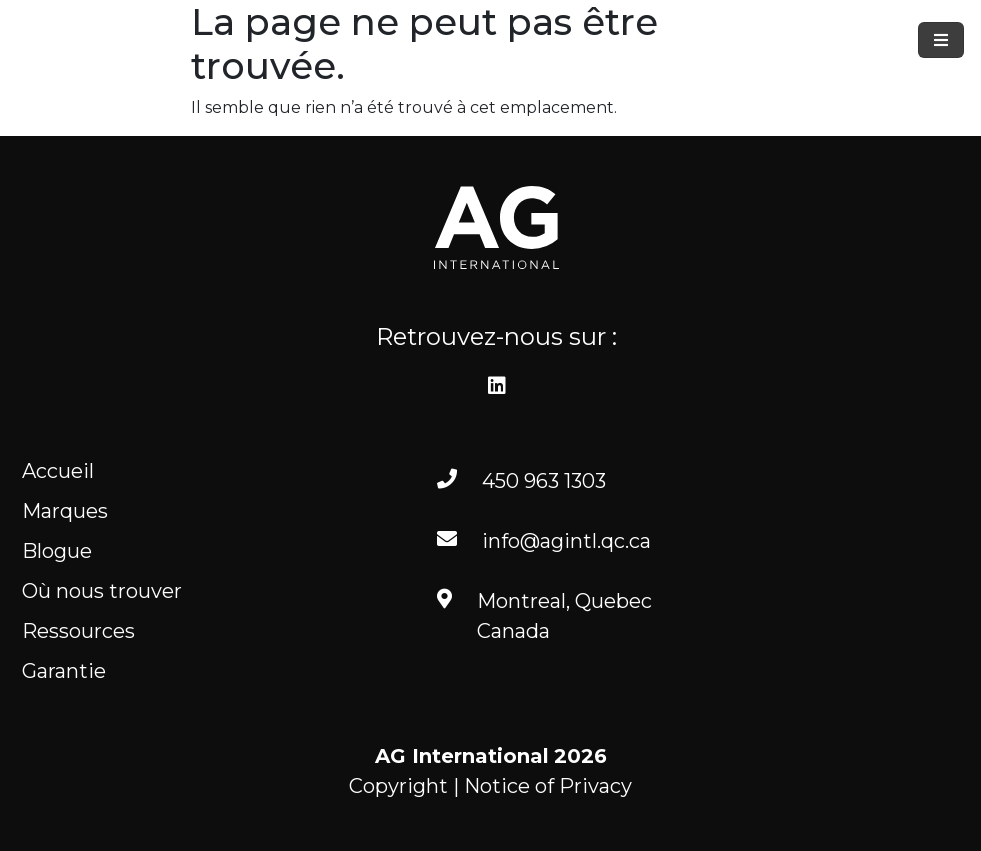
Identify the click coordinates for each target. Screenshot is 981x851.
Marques (65, 511)
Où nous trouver (102, 591)
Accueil (58, 471)
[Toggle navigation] (941, 39)
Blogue (57, 551)
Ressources (78, 631)
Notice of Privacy (548, 786)
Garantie (64, 671)
